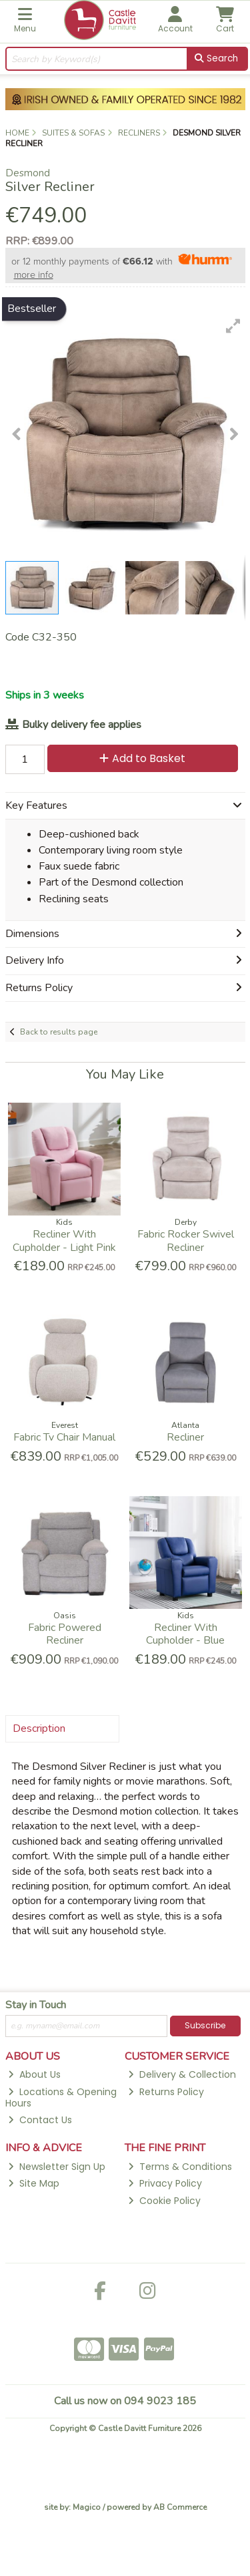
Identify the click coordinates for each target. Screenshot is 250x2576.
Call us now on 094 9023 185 (125, 2401)
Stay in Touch (35, 2005)
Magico (87, 2507)
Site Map (33, 2183)
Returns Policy (166, 2091)
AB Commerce (180, 2507)
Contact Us (40, 2120)
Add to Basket (142, 758)
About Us (34, 2074)
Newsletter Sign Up (56, 2166)
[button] (233, 326)
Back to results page (58, 1032)
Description (39, 1728)
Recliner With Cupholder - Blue (185, 1634)
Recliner (185, 1437)
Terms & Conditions (180, 2166)
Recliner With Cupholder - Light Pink (64, 1240)
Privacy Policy (165, 2183)
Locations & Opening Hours (61, 2097)
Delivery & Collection (182, 2074)
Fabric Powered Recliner (64, 1634)
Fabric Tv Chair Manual (64, 1437)
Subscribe (205, 2025)
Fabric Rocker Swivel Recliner (185, 1240)
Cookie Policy (164, 2200)
